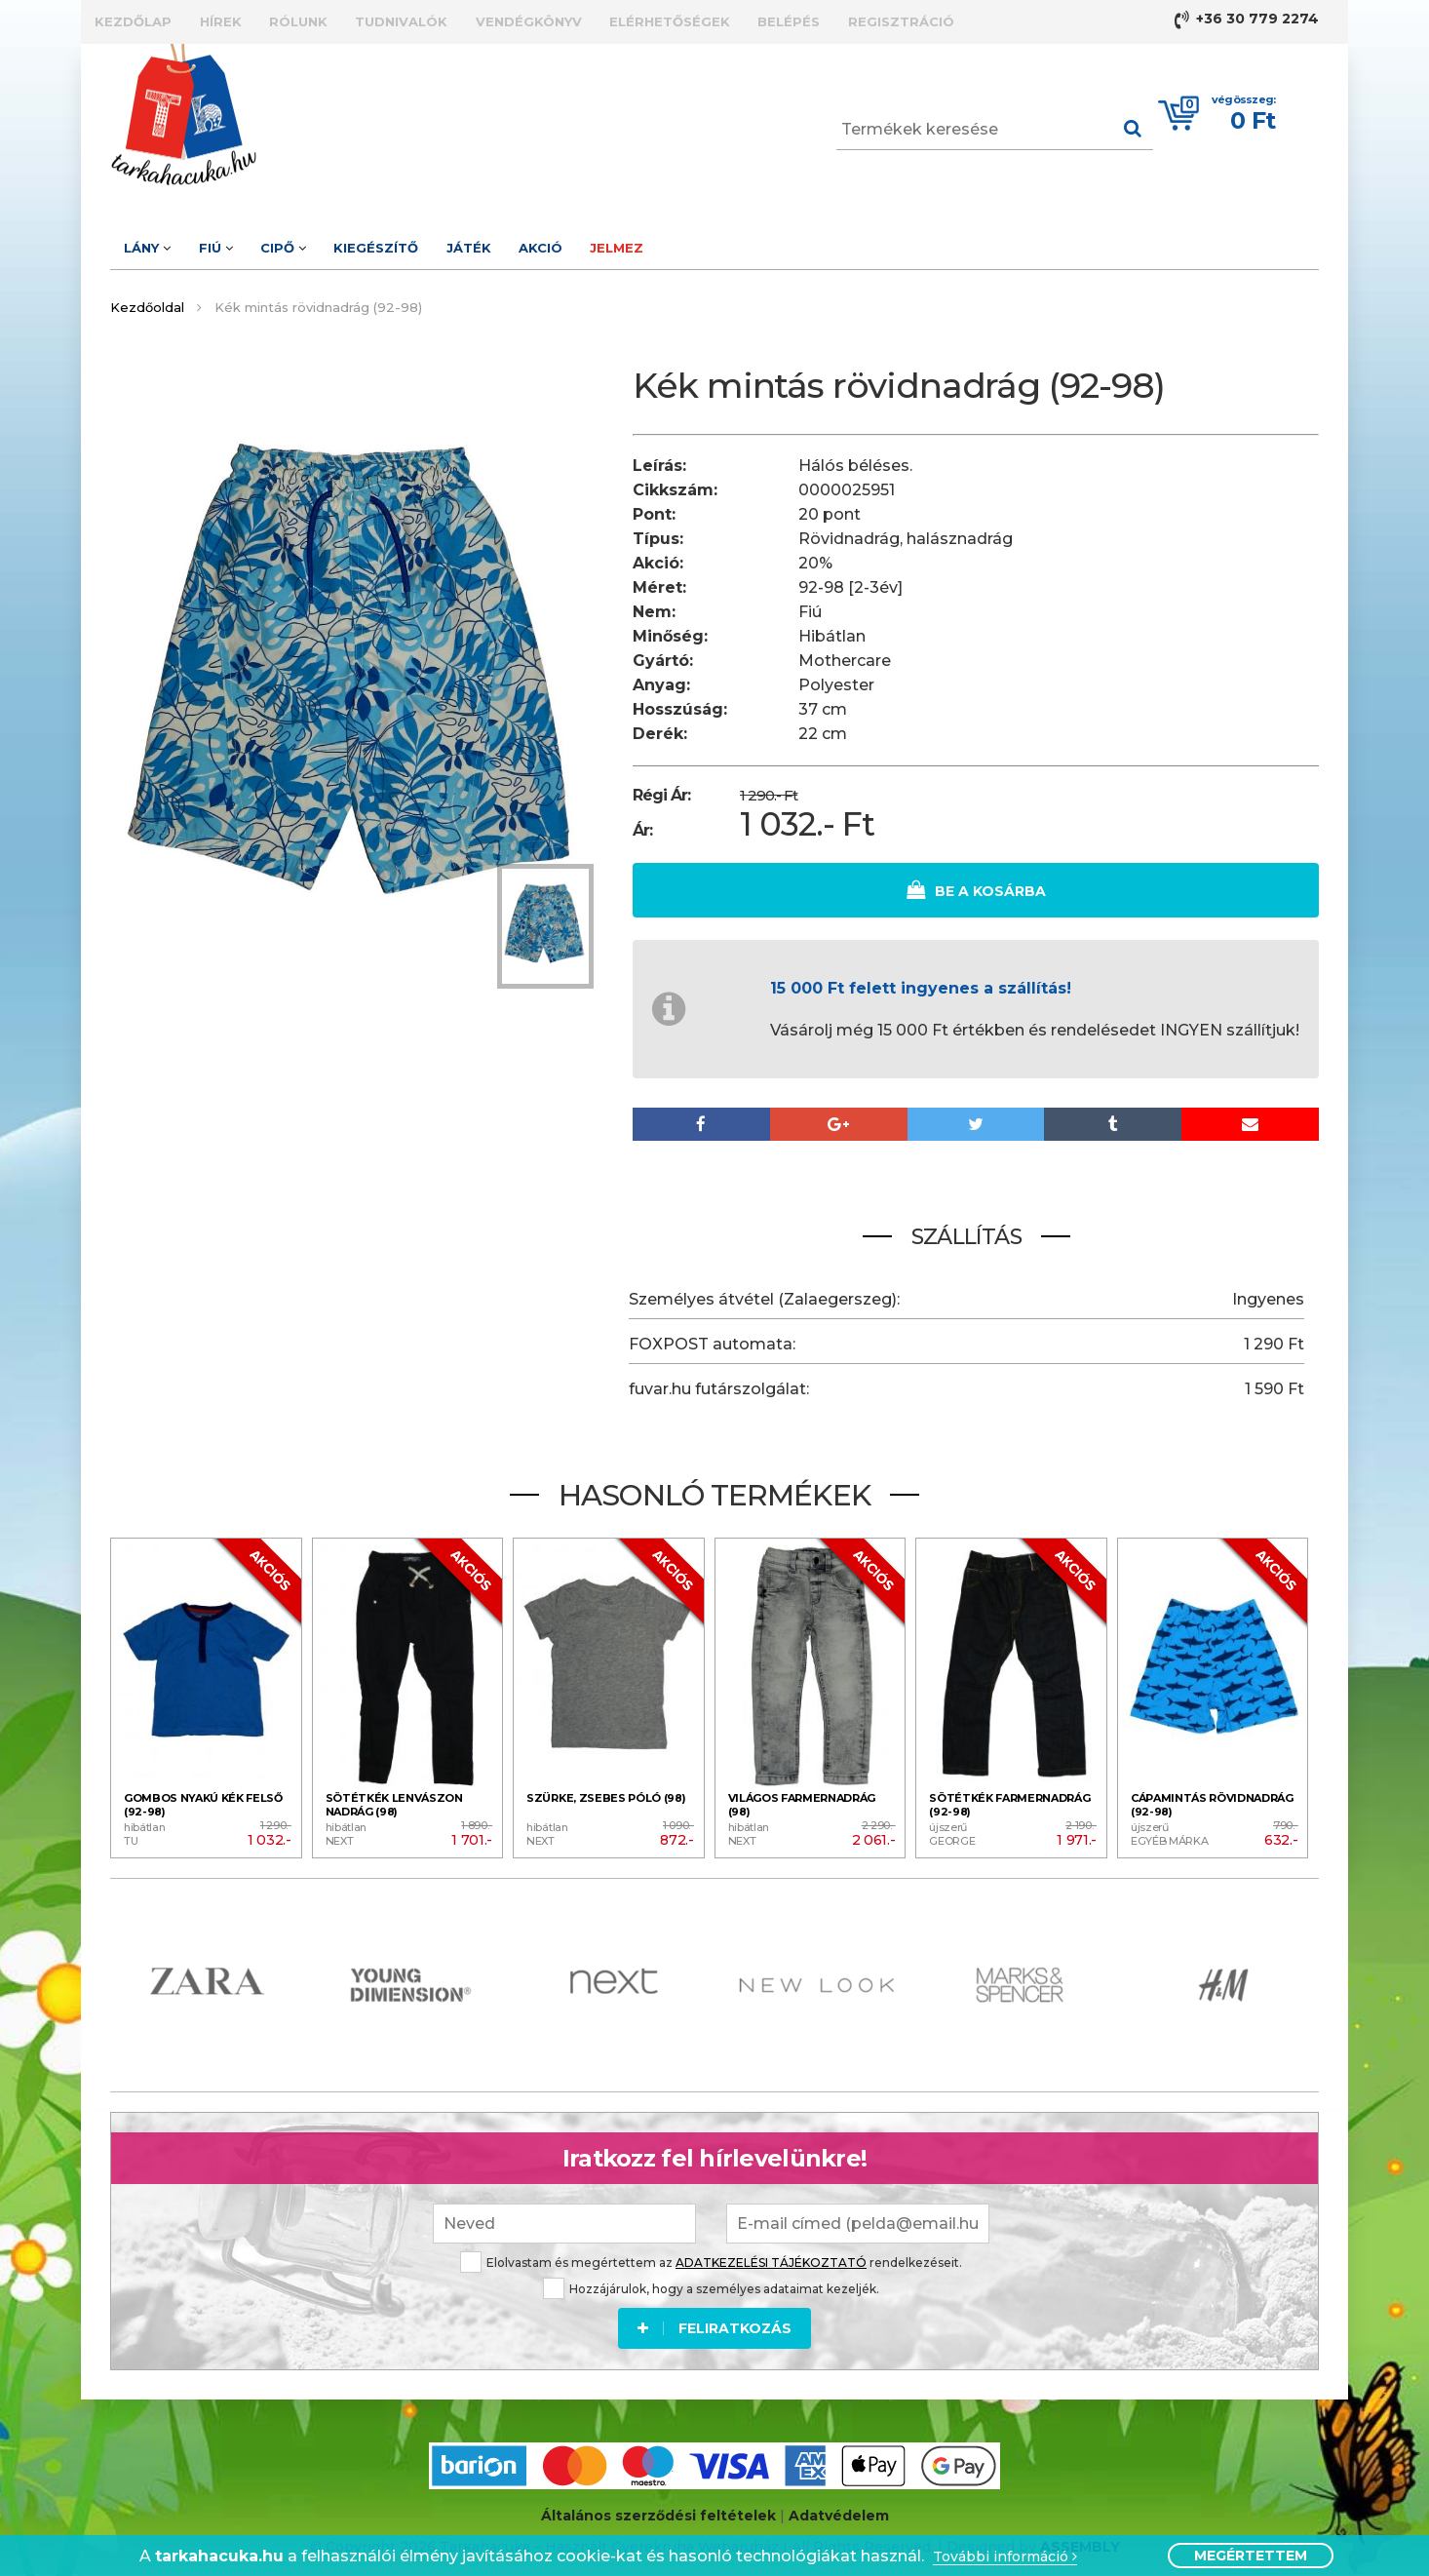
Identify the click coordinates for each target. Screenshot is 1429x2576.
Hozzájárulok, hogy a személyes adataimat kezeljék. (711, 2276)
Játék (598, 243)
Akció (699, 243)
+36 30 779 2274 (1247, 19)
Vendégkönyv (658, 20)
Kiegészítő (477, 243)
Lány (161, 243)
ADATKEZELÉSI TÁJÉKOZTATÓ (771, 2250)
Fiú (259, 243)
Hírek (264, 20)
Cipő (355, 243)
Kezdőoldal (147, 301)
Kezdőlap (147, 20)
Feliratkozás (714, 2315)
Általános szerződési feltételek (658, 2507)
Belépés (977, 20)
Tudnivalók (502, 20)
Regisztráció (1117, 20)
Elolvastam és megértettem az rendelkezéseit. (711, 2250)
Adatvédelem (839, 2507)
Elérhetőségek (828, 20)
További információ (1005, 2557)
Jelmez (804, 243)
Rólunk (370, 20)
